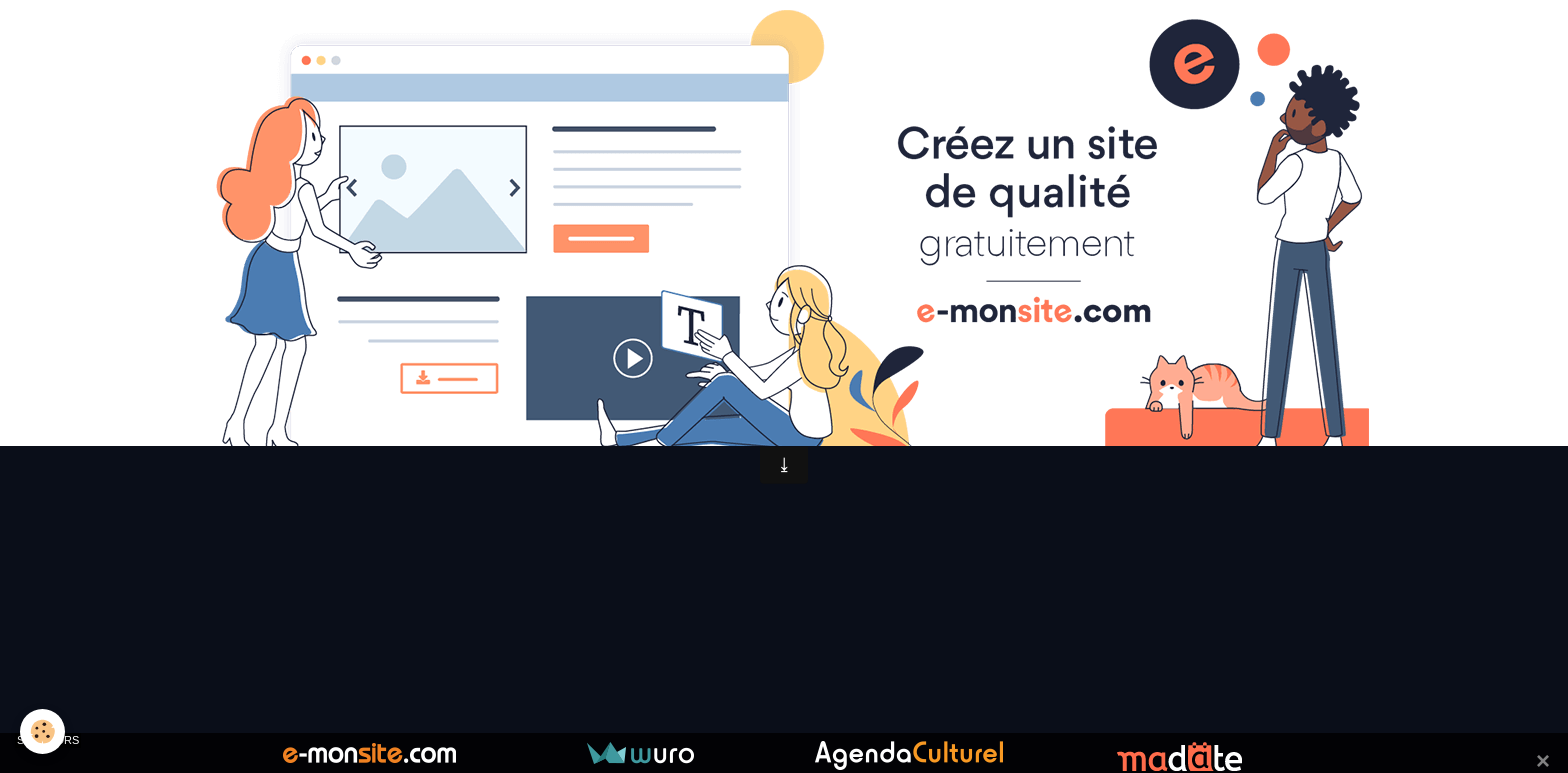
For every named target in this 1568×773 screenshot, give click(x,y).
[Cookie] (42, 731)
